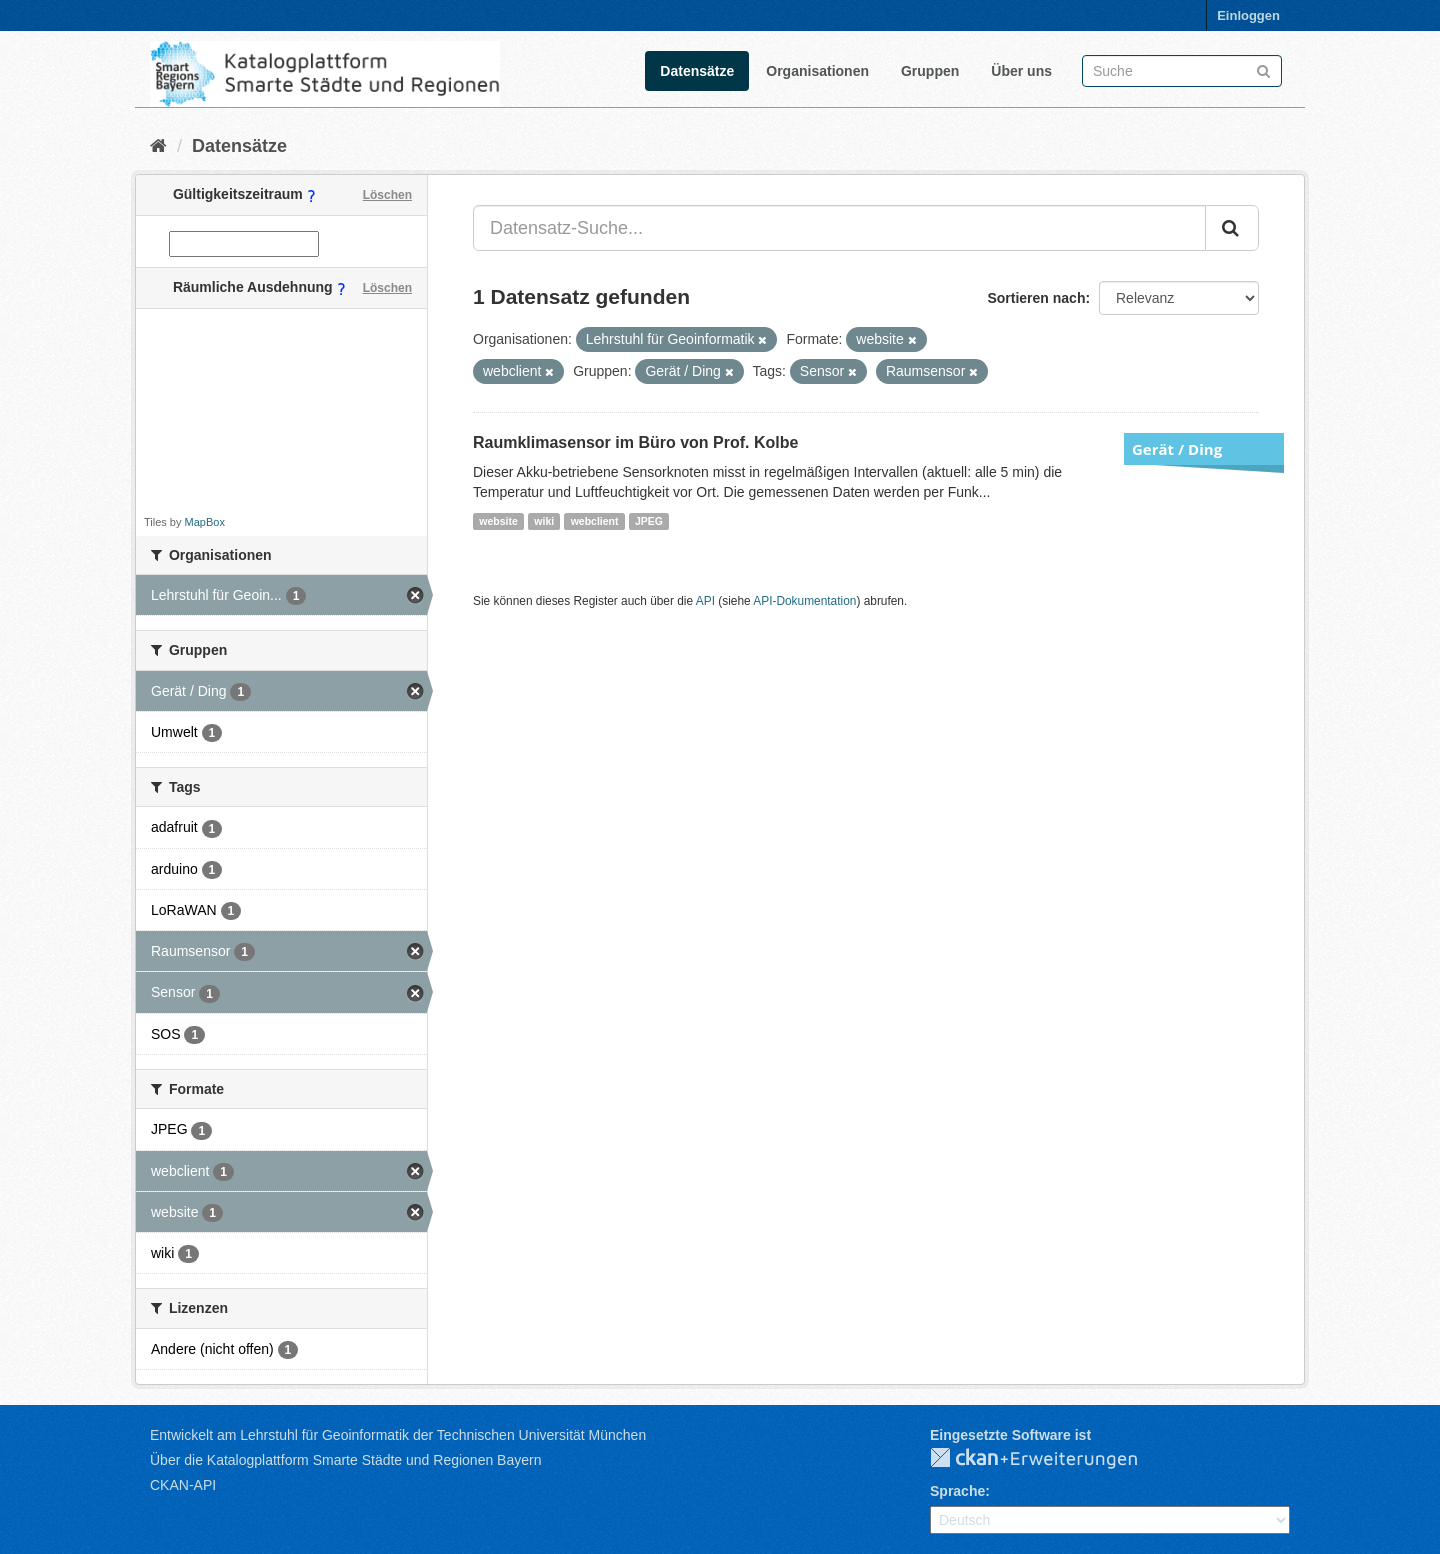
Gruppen (930, 71)
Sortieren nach (1036, 298)
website (498, 521)
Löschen (387, 195)
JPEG (649, 521)
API (705, 601)
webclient (595, 521)
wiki (544, 521)
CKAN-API (183, 1485)
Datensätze (697, 71)
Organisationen (817, 71)
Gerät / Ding (1177, 449)
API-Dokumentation (804, 601)
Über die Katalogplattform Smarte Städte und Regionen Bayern (345, 1460)
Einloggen (1248, 15)
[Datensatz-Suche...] (839, 228)
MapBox (205, 522)
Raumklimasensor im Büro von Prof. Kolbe (635, 442)
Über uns (1021, 71)
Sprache (957, 1491)
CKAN (1050, 1459)
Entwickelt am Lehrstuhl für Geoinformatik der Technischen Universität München (398, 1435)
